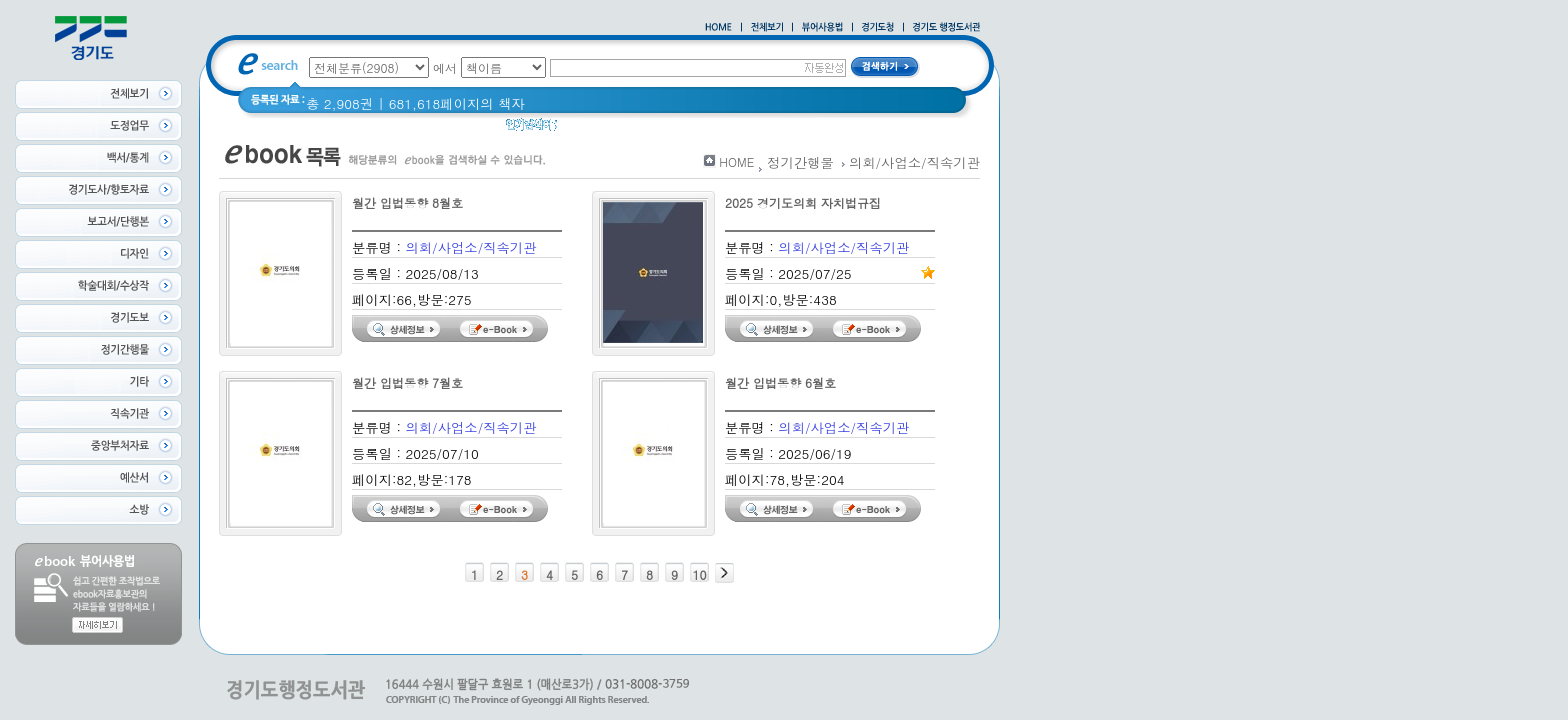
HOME (736, 161)
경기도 (741, 129)
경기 (692, 129)
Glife (791, 129)
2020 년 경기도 (616, 129)
